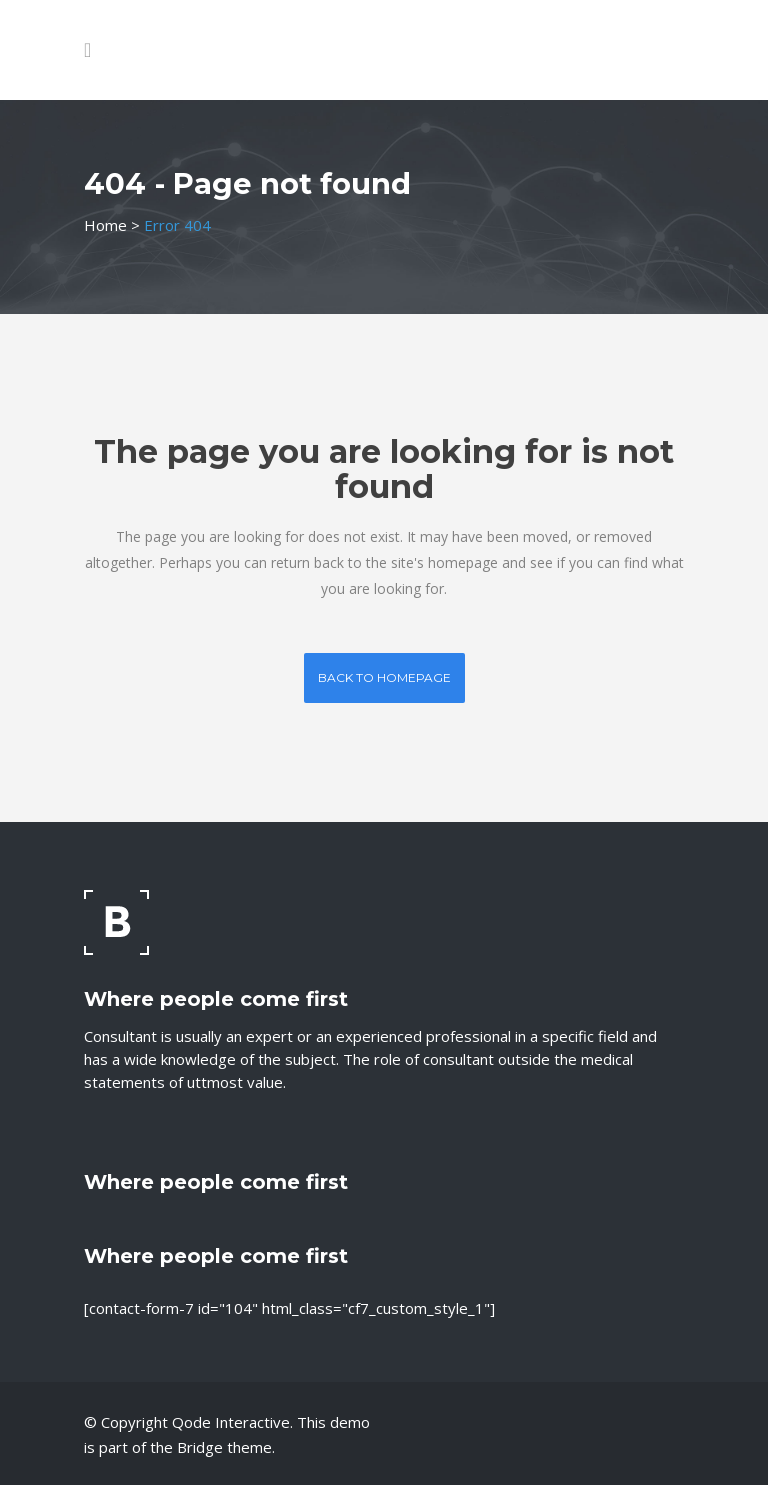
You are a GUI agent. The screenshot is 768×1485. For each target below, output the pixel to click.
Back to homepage (384, 677)
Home (105, 225)
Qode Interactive (231, 1422)
